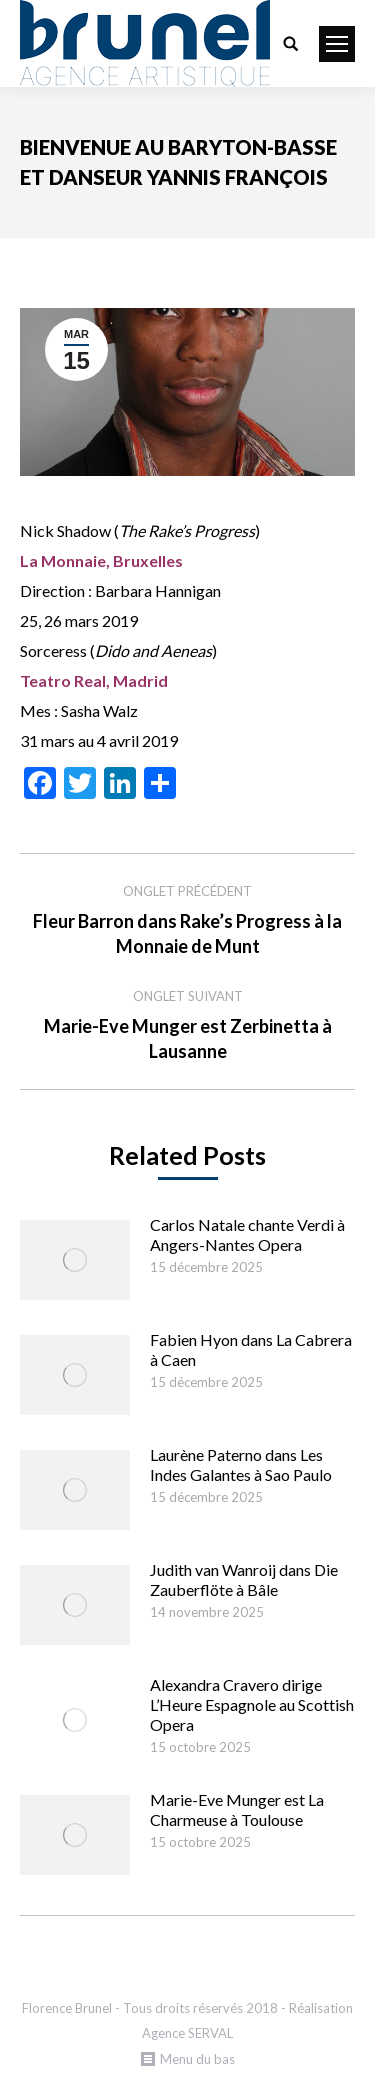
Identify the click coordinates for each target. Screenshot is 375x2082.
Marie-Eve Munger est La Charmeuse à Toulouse (237, 1809)
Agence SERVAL (187, 2033)
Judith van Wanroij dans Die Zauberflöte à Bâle (244, 1579)
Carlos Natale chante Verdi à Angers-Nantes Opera (247, 1234)
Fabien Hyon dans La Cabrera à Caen (251, 1349)
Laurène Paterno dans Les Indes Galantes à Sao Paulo (241, 1464)
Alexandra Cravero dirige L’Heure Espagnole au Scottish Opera (252, 1704)
